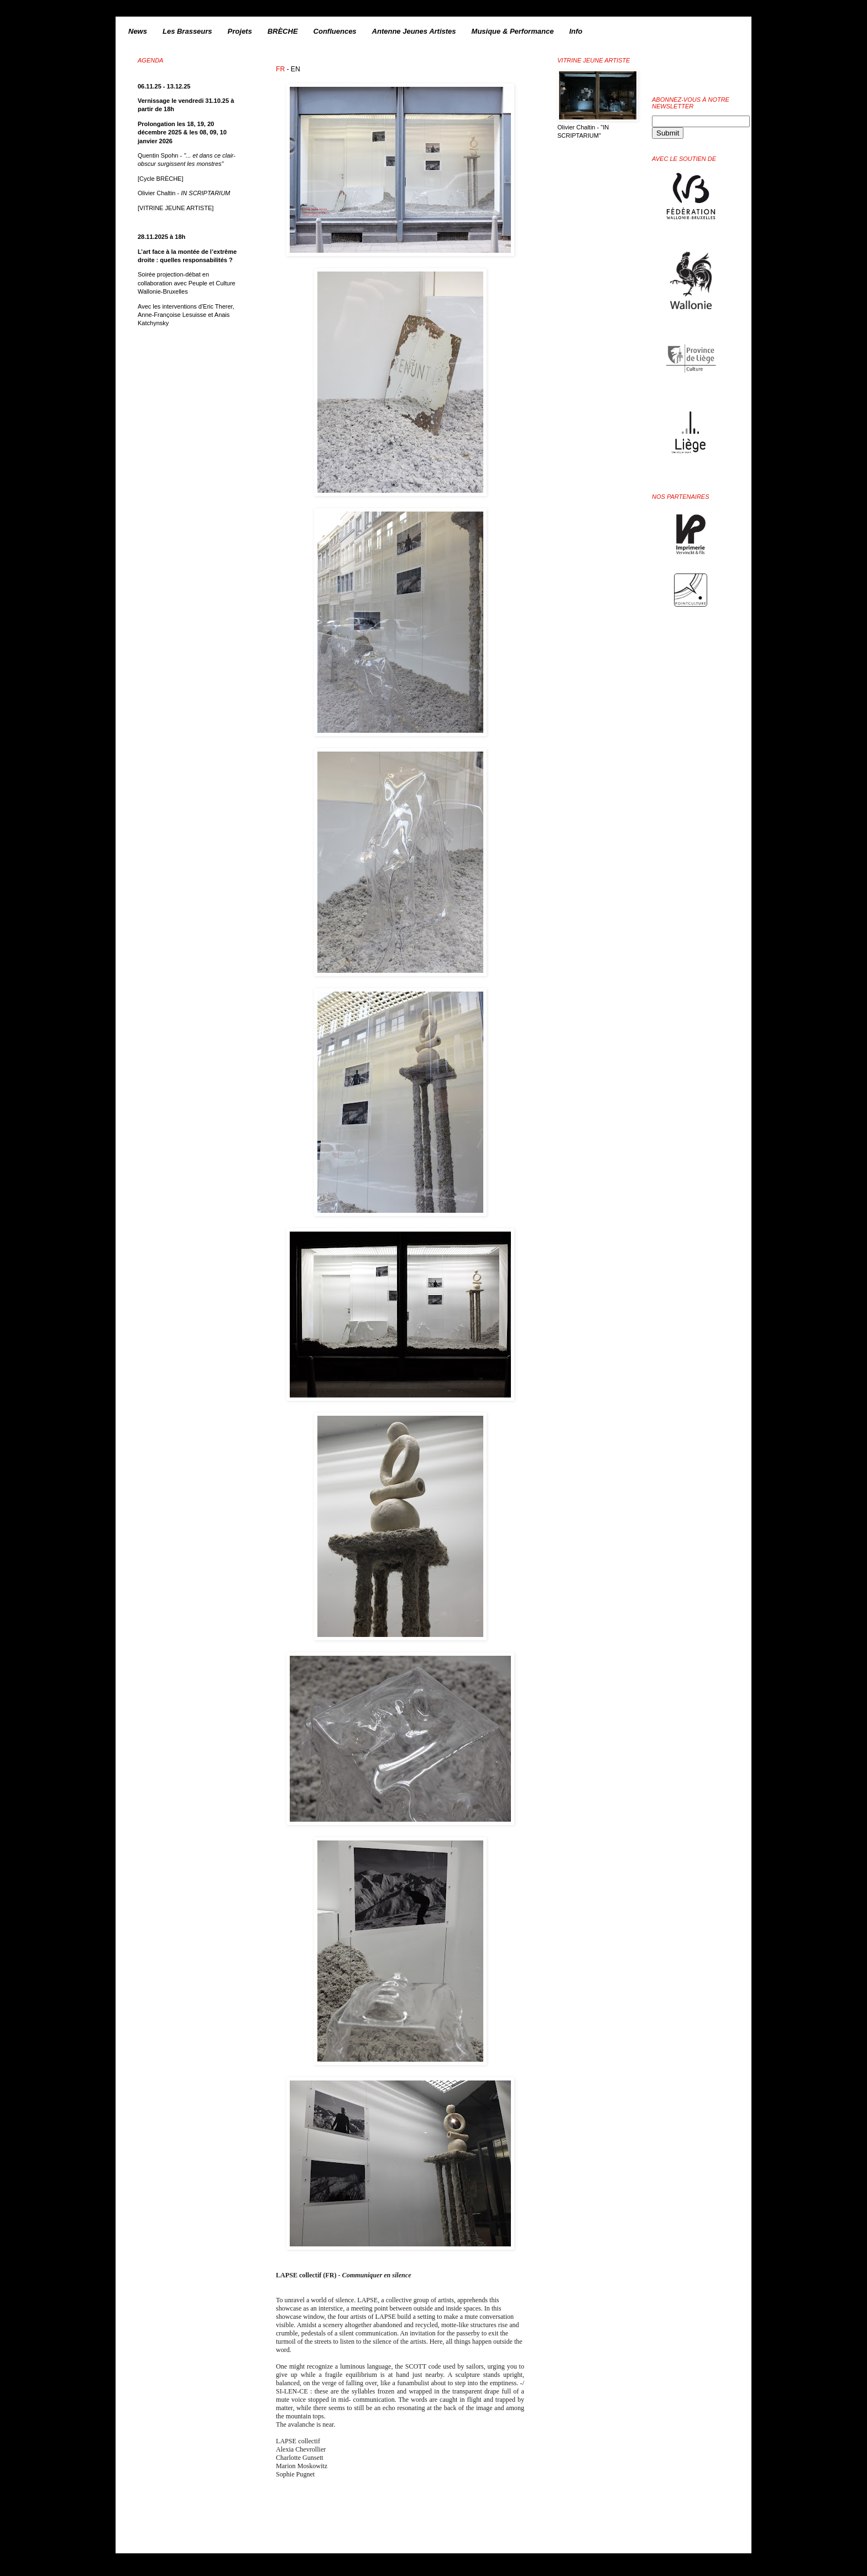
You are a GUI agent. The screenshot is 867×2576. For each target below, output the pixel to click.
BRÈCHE (283, 31)
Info (575, 31)
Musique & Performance (513, 31)
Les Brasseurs (187, 31)
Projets (240, 31)
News (137, 31)
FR (280, 69)
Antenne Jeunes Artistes (414, 31)
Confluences (335, 31)
